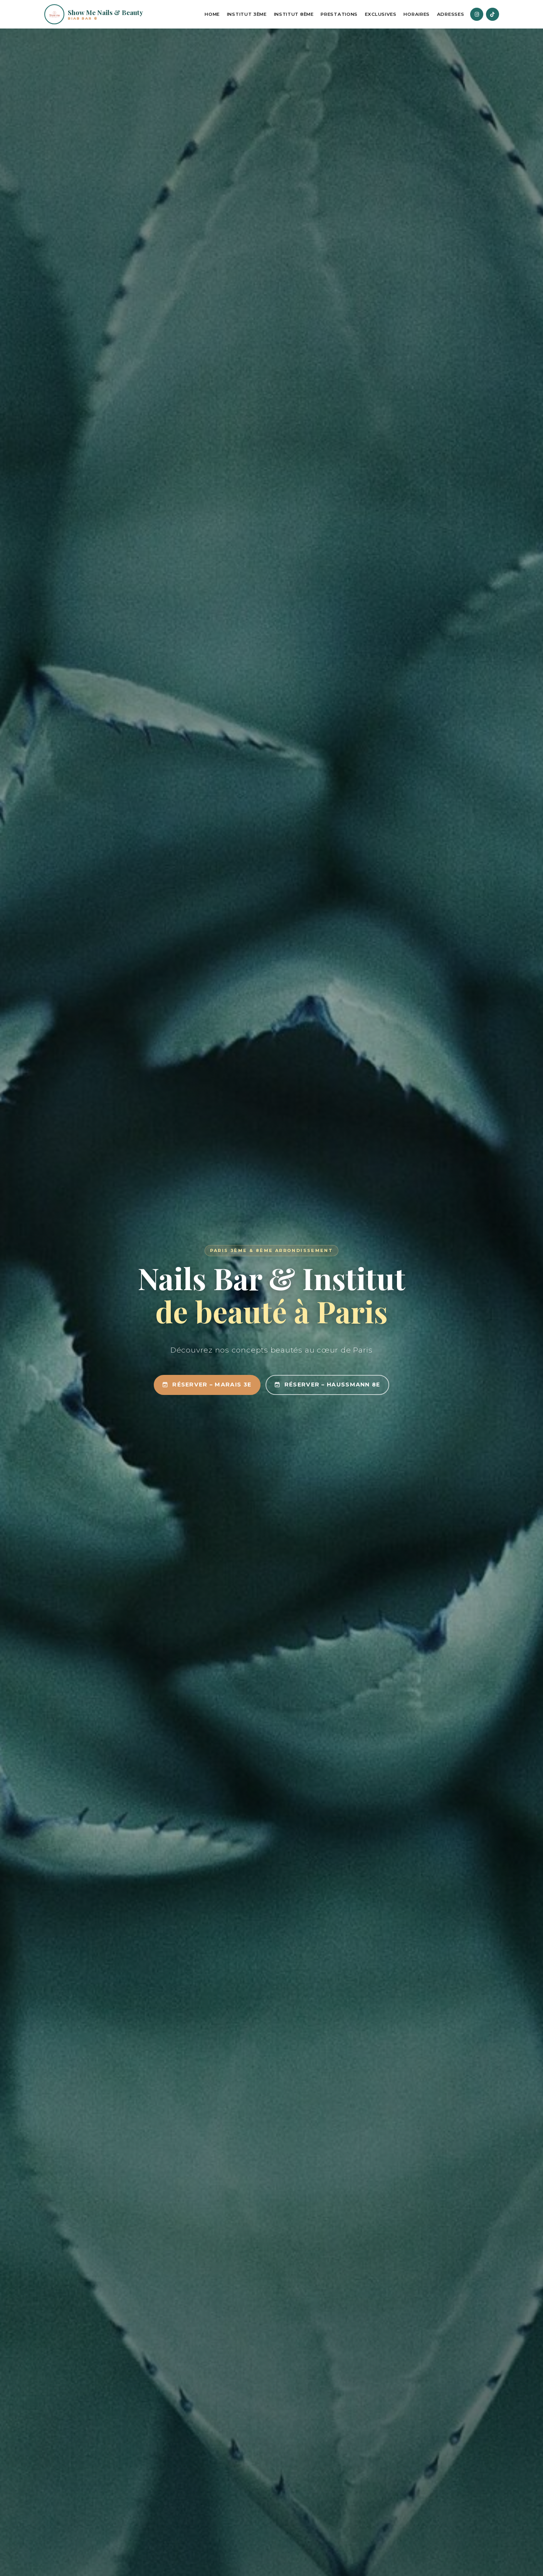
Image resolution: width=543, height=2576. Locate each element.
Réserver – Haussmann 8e (327, 1384)
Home (212, 14)
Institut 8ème (294, 14)
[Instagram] (476, 14)
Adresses (450, 14)
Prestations (339, 14)
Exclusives (381, 14)
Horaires (416, 14)
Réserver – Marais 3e (207, 1384)
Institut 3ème (247, 14)
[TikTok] (492, 14)
